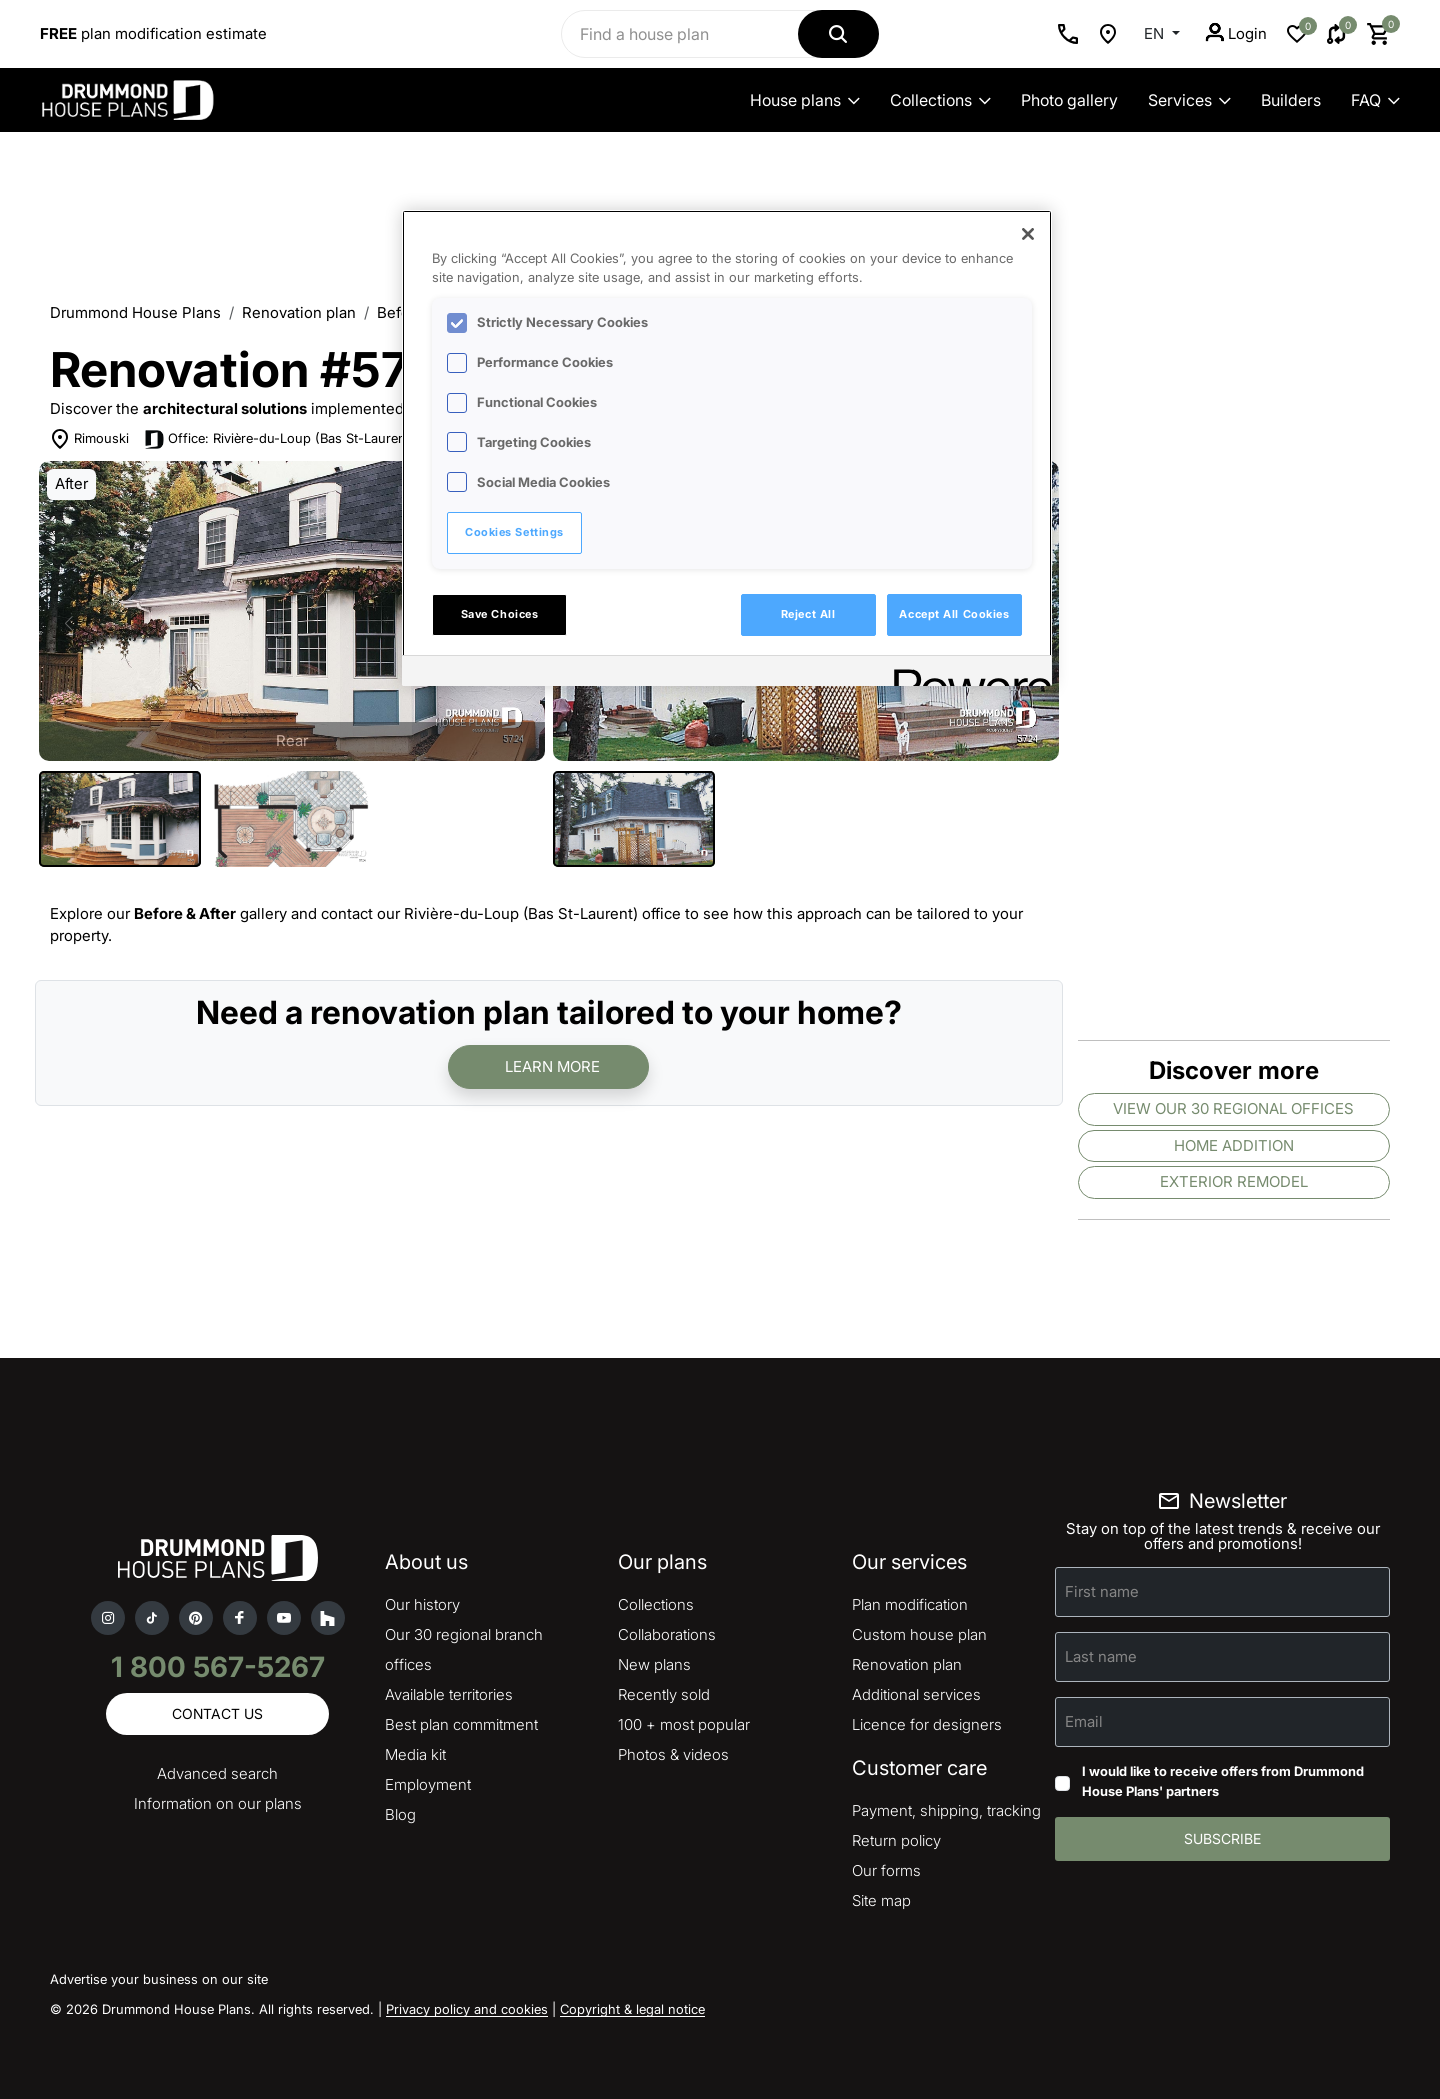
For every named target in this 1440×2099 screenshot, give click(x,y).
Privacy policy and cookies (467, 2009)
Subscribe (1222, 1838)
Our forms (886, 1870)
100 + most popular (684, 1724)
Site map (881, 1900)
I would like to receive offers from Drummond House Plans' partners (1223, 1781)
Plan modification (910, 1604)
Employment (428, 1784)
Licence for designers (927, 1724)
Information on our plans (218, 1803)
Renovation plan (299, 312)
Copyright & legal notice (632, 2009)
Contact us (217, 1713)
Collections (940, 100)
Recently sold (664, 1694)
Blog (400, 1814)
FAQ (1375, 100)
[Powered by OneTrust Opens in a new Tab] (966, 673)
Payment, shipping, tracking (946, 1810)
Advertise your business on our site (159, 1979)
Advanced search (217, 1773)
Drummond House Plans (135, 312)
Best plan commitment (461, 1724)
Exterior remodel (1234, 1181)
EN (1156, 33)
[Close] (1028, 234)
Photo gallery (1069, 100)
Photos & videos (673, 1754)
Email (1084, 1721)
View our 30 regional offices (1233, 1108)
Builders (1291, 100)
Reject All (808, 614)
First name (1102, 1591)
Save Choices (500, 614)
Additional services (916, 1694)
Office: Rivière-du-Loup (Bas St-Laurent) (291, 438)
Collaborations (667, 1634)
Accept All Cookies (954, 614)
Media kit (415, 1754)
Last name (1101, 1656)
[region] (727, 448)
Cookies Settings (514, 532)
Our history (422, 1604)
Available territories (449, 1694)
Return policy (896, 1840)
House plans (805, 100)
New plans (654, 1664)
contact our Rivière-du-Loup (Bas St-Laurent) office (501, 913)
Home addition (1234, 1145)
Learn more (552, 1066)
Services (1189, 100)
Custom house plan (919, 1634)
